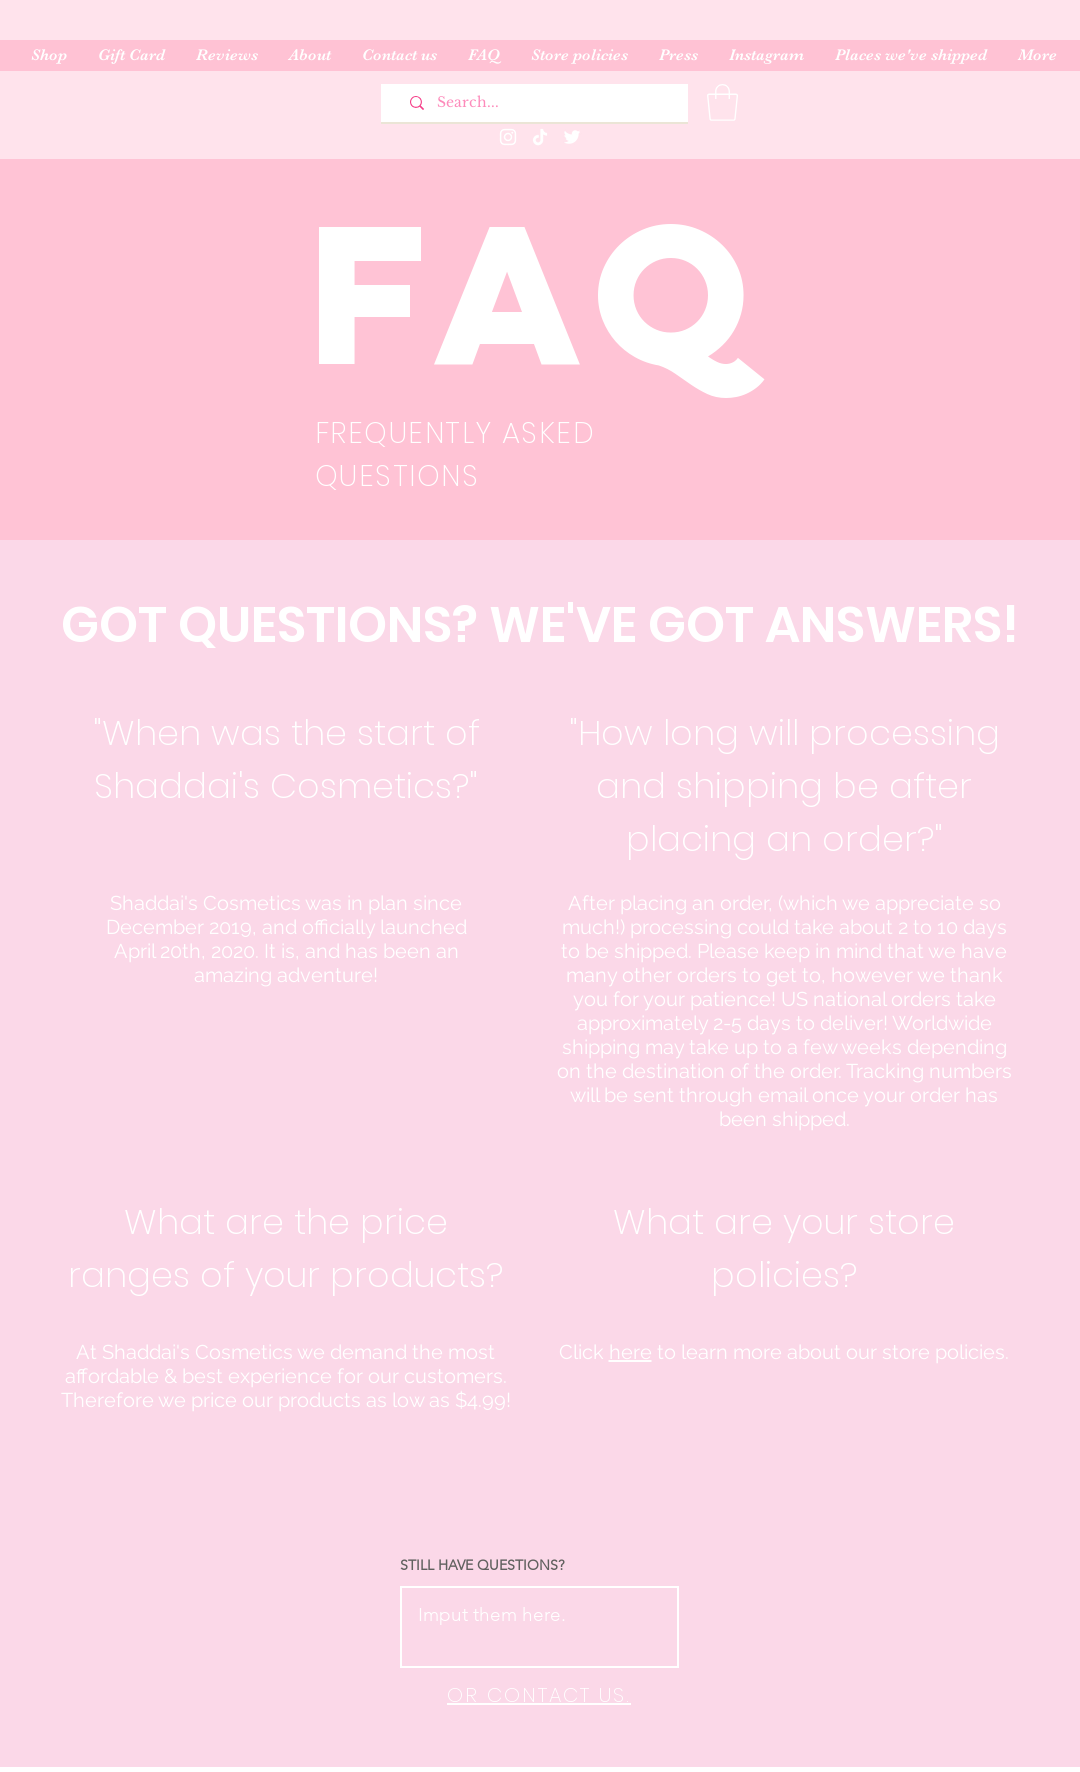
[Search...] (541, 103)
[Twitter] (572, 137)
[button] (722, 102)
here (630, 1352)
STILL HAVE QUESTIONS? (482, 1565)
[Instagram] (508, 137)
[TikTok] (540, 137)
